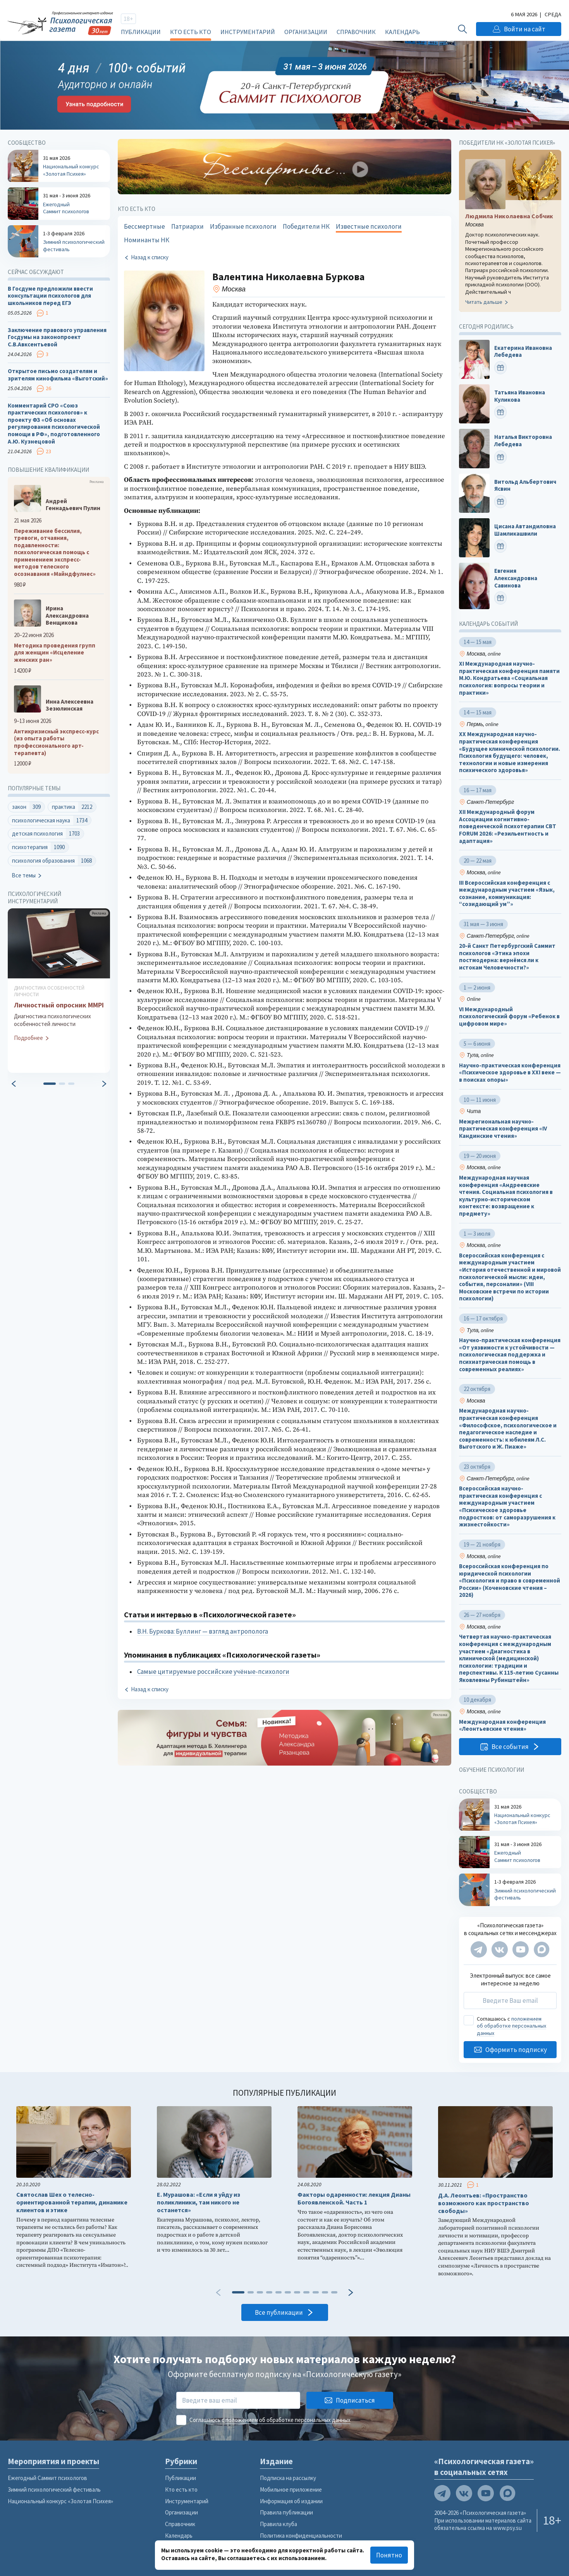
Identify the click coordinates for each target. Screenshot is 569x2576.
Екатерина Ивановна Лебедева (523, 351)
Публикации (141, 32)
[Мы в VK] (500, 1949)
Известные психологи (369, 226)
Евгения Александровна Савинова (515, 578)
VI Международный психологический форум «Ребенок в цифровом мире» (509, 1016)
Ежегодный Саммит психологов (47, 2478)
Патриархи (187, 226)
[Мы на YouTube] (520, 1949)
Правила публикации (286, 2512)
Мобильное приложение (291, 2489)
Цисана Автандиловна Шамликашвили (525, 530)
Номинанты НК (146, 240)
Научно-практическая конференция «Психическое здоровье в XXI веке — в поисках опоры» (510, 1072)
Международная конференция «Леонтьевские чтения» (502, 1725)
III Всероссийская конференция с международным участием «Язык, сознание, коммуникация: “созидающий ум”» (507, 893)
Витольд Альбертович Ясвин (525, 485)
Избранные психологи (243, 226)
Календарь (402, 32)
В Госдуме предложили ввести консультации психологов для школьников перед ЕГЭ (50, 296)
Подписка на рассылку (288, 2478)
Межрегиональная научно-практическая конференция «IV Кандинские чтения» (503, 1128)
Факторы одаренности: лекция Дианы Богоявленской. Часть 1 (354, 2198)
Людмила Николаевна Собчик (509, 216)
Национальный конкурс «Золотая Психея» (60, 2501)
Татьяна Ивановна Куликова (519, 396)
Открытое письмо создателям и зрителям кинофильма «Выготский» (58, 375)
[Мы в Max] (541, 1949)
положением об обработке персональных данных (511, 2025)
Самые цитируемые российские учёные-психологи (213, 1671)
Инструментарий (247, 32)
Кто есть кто (190, 32)
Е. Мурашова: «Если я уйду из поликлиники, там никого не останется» (198, 2202)
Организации (305, 32)
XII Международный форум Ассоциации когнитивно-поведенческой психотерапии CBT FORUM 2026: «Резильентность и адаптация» (507, 826)
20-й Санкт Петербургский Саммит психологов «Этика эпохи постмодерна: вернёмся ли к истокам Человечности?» (507, 956)
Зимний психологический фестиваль (54, 2489)
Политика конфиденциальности (301, 2535)
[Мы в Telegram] (479, 1949)
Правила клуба (278, 2524)
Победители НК (306, 226)
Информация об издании (291, 2501)
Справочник (356, 32)
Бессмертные (144, 226)
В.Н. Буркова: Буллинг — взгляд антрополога (202, 1631)
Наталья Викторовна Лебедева (523, 440)
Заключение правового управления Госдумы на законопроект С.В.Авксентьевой (57, 337)
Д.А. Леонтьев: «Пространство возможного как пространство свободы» (483, 2203)
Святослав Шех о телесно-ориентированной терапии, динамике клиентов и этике (71, 2202)
